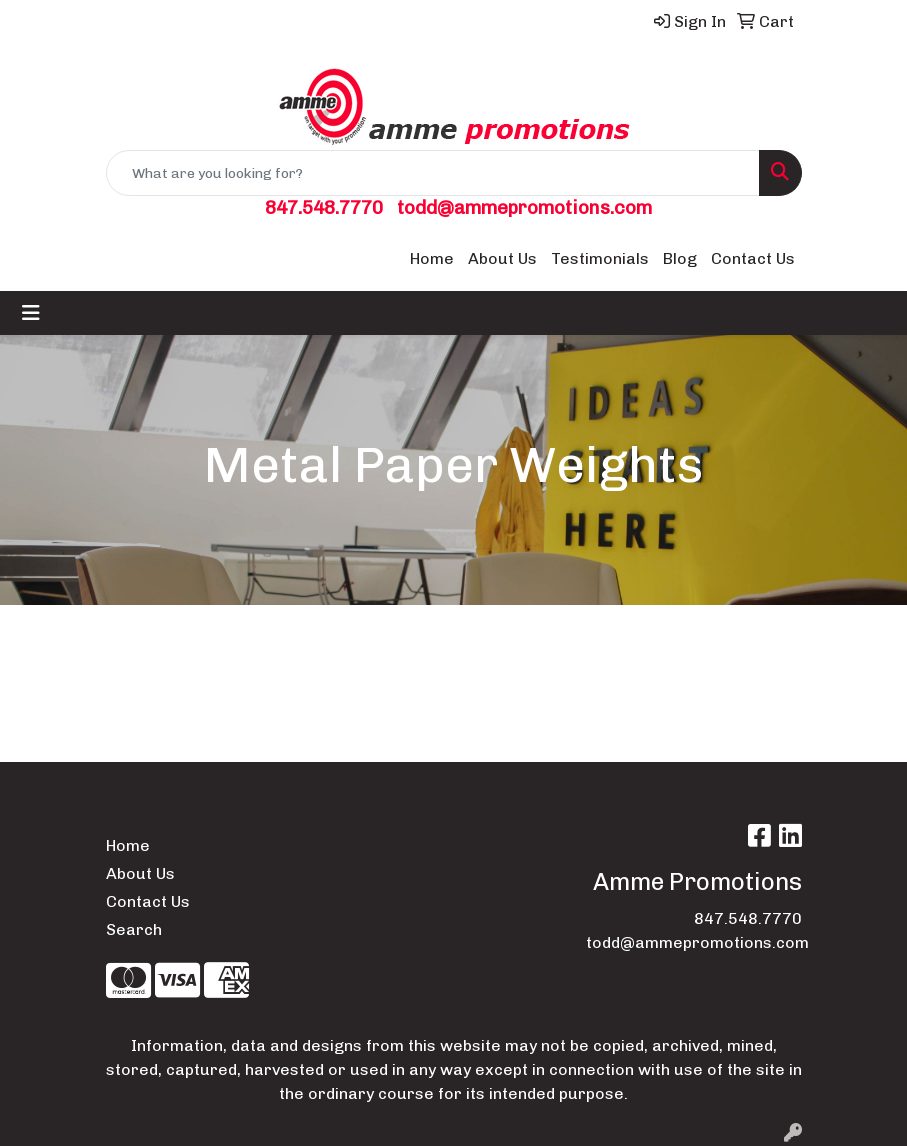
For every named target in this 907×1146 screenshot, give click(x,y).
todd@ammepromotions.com (524, 207)
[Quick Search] (433, 173)
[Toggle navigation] (31, 313)
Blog (680, 258)
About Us (502, 258)
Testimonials (600, 258)
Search (134, 929)
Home (432, 258)
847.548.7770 (324, 207)
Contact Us (753, 258)
